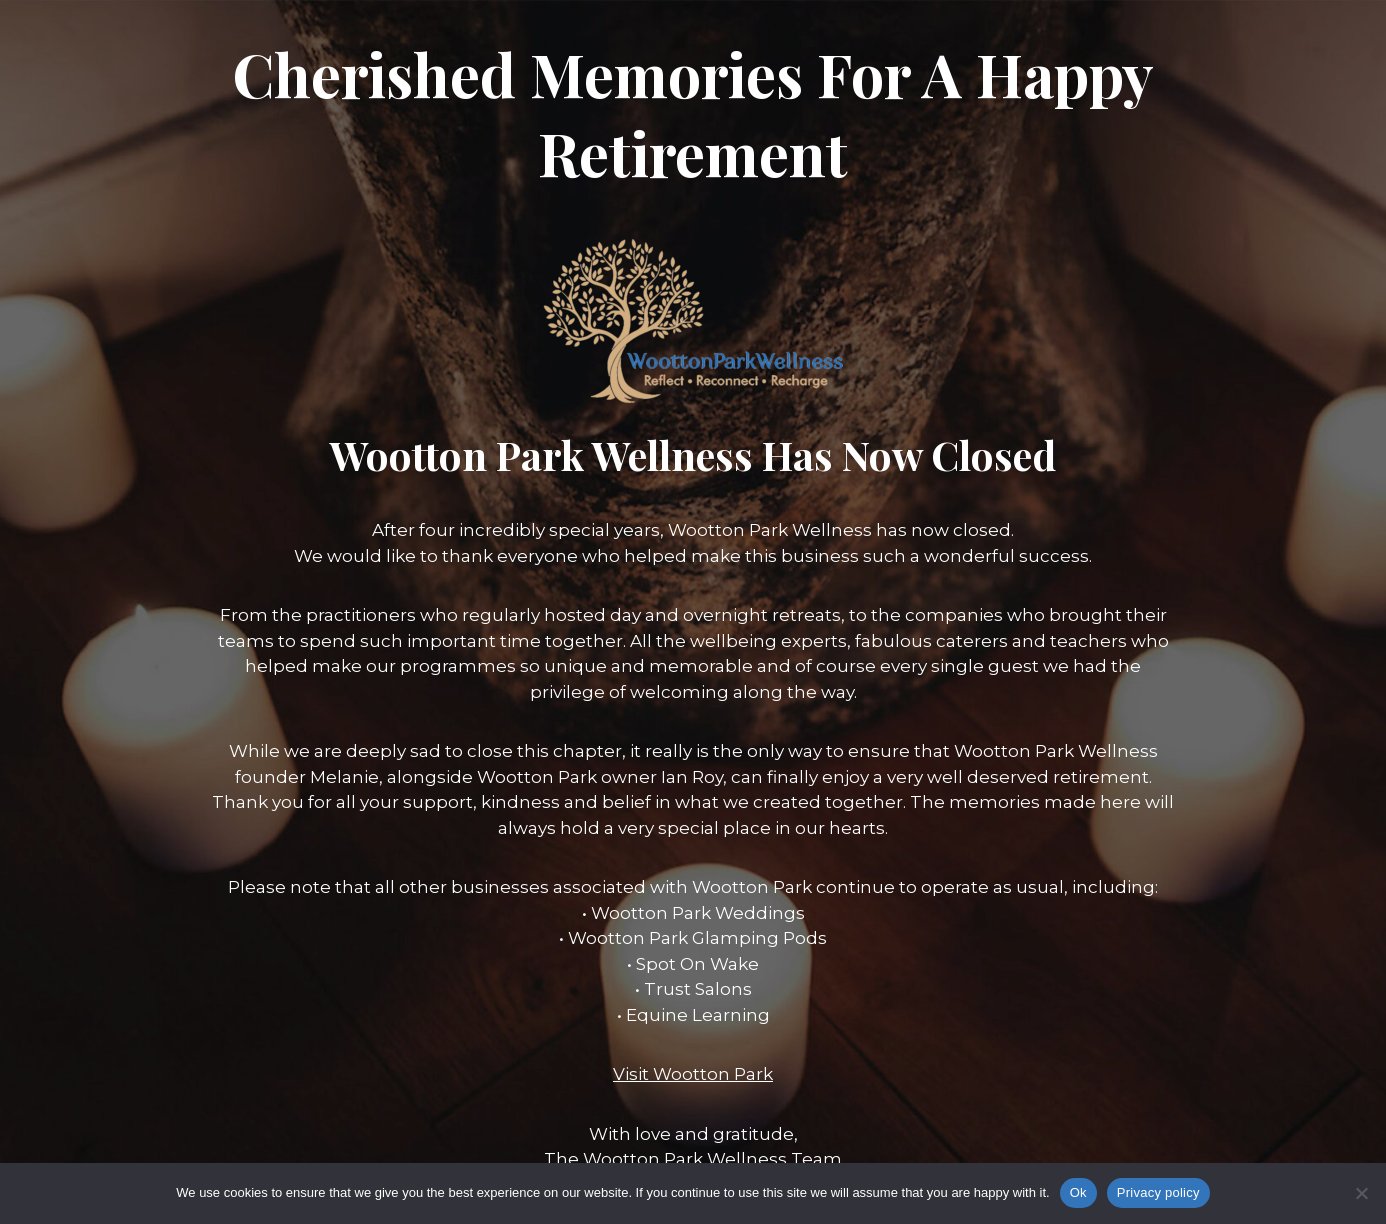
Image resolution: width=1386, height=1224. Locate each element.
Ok (1078, 1192)
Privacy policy (1158, 1192)
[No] (1361, 1193)
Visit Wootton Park (693, 1074)
